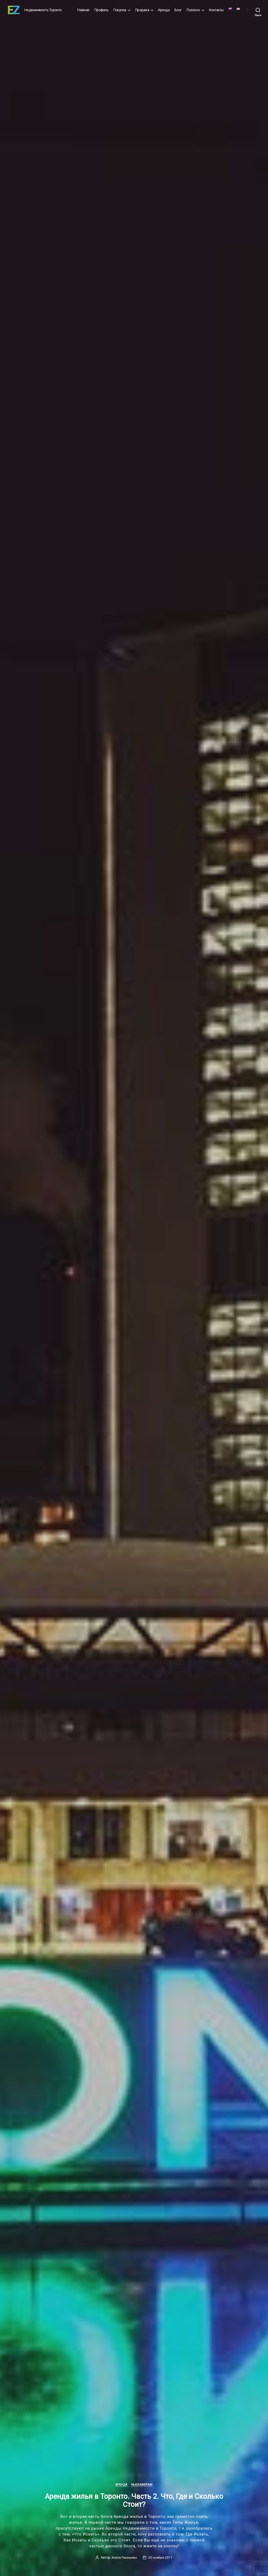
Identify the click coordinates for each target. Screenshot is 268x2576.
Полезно (193, 10)
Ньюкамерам (142, 2484)
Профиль (101, 10)
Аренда (164, 10)
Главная (83, 10)
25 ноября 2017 (161, 2558)
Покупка (119, 10)
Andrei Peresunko (124, 2558)
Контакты (216, 10)
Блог (178, 10)
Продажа (142, 10)
